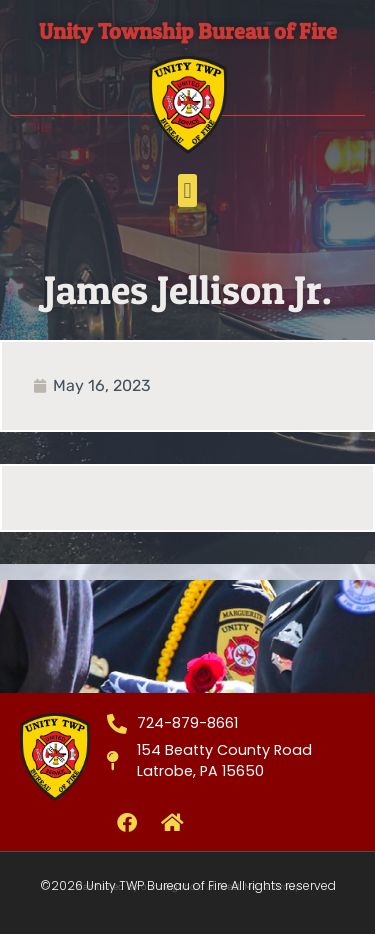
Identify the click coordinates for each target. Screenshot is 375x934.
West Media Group (260, 887)
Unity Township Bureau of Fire (188, 31)
